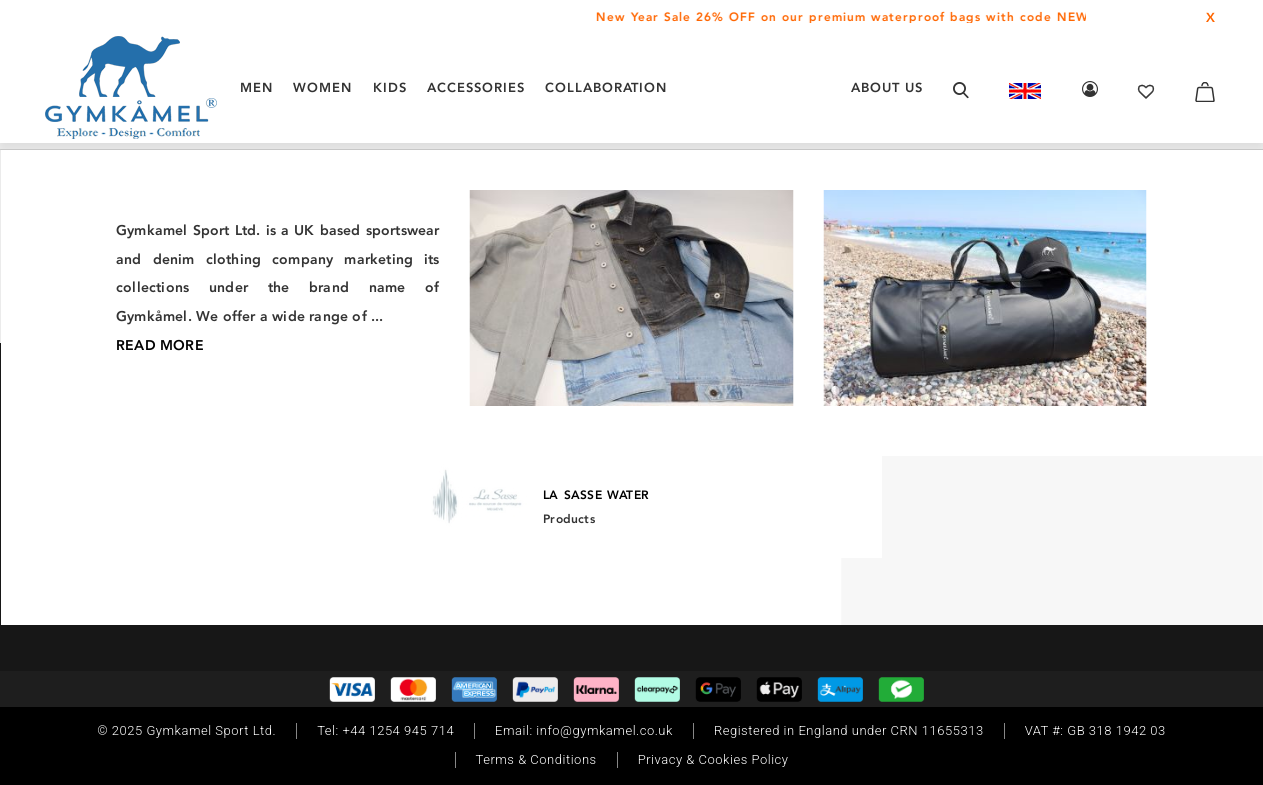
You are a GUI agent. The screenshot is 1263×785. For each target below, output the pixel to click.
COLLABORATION (606, 87)
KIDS (390, 87)
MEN (256, 87)
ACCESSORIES (476, 87)
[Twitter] (199, 471)
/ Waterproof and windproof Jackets (511, 243)
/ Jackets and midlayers (303, 243)
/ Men (200, 243)
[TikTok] (169, 471)
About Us (887, 87)
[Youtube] (230, 471)
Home (157, 243)
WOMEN (322, 87)
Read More (903, 560)
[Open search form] (961, 89)
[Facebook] (139, 471)
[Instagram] (114, 471)
